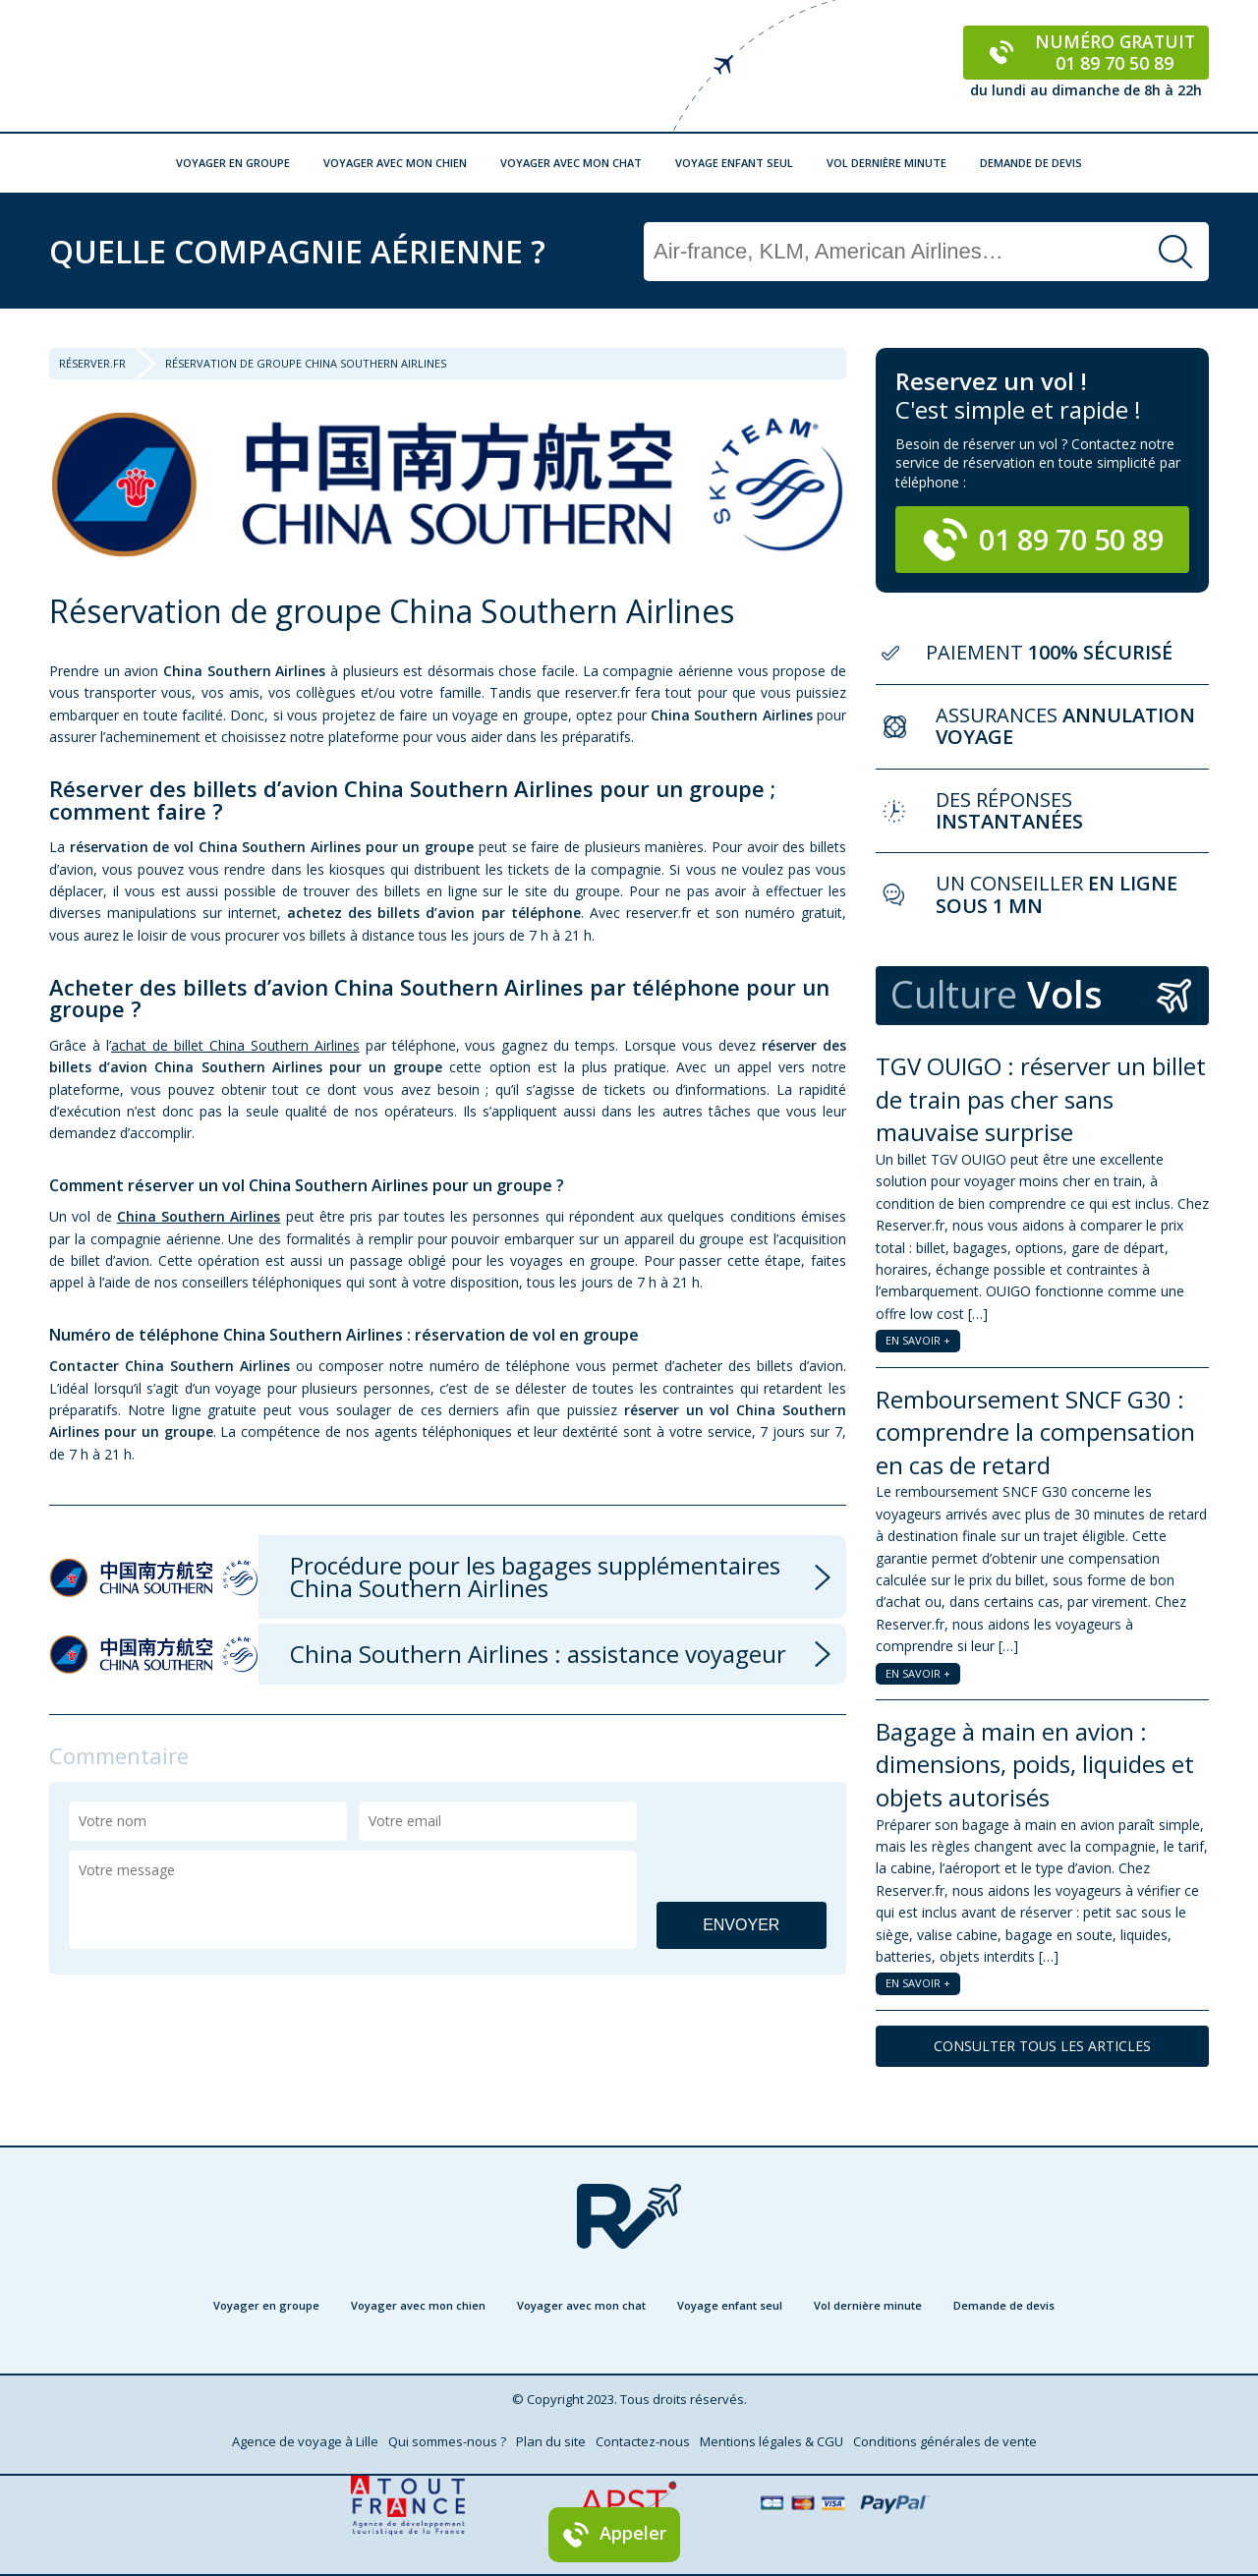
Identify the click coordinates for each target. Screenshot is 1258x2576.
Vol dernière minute (886, 162)
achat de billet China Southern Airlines (235, 1045)
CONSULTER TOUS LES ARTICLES (1042, 2045)
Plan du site (551, 2441)
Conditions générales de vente (945, 2441)
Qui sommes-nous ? (447, 2441)
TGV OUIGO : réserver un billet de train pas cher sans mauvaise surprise (1041, 1099)
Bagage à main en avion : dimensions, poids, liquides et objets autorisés (1035, 1764)
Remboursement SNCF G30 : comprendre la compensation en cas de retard (1035, 1432)
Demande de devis (1031, 162)
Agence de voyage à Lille (305, 2441)
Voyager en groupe (233, 162)
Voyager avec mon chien (395, 162)
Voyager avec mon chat (571, 162)
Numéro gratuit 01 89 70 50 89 (1086, 52)
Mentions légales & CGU (771, 2441)
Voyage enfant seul (734, 162)
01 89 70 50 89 (1043, 539)
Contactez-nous (643, 2441)
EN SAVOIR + (918, 1340)
